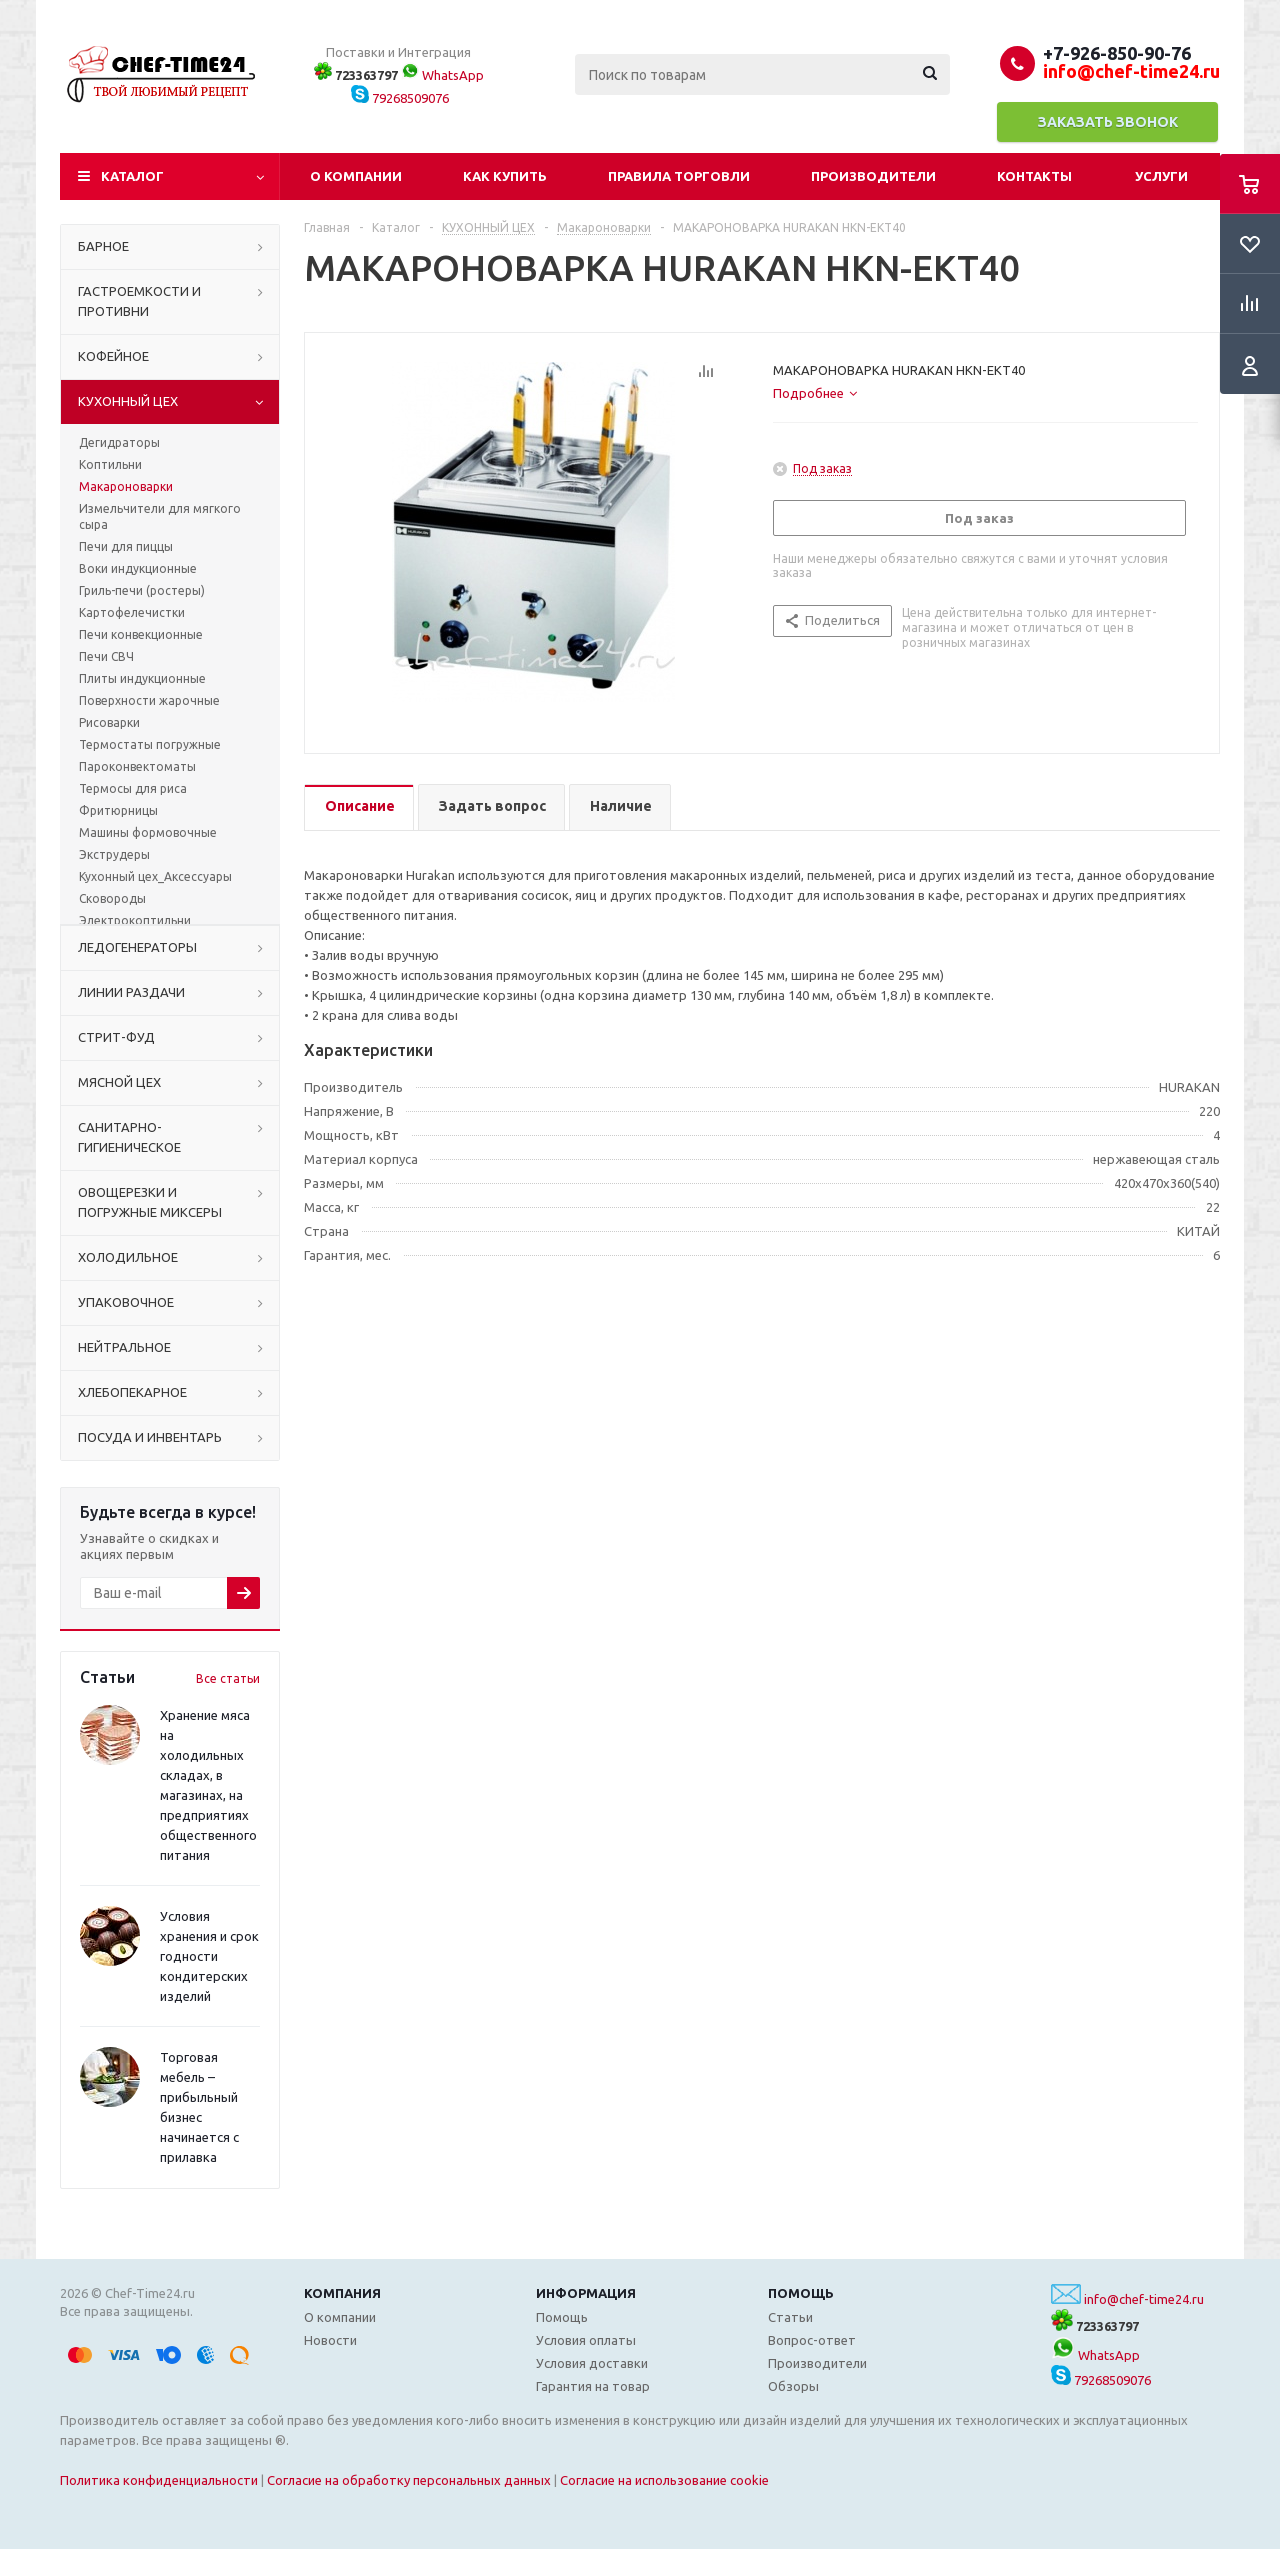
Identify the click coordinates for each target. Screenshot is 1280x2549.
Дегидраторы (119, 442)
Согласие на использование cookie (664, 2480)
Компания (342, 2293)
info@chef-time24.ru (1144, 2299)
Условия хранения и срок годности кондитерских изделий (209, 1956)
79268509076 (400, 98)
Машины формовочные (148, 832)
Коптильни (110, 464)
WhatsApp (442, 75)
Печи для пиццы (126, 546)
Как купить (505, 176)
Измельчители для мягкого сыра (160, 516)
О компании (356, 176)
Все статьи (228, 1678)
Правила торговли (679, 176)
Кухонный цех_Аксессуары (155, 876)
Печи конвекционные (141, 634)
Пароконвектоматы (137, 766)
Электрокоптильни (135, 920)
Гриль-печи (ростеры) (142, 590)
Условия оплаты (586, 2340)
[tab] (815, 393)
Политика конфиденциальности (159, 2480)
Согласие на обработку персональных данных (409, 2480)
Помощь (801, 2293)
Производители (873, 176)
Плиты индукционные (142, 678)
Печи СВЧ (106, 656)
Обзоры (793, 2386)
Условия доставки (592, 2363)
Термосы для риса (133, 788)
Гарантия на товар (593, 2386)
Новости (330, 2340)
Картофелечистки (132, 612)
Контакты (1034, 176)
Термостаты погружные (150, 744)
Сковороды (112, 898)
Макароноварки (126, 486)
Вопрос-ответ (812, 2340)
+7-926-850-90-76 (1117, 53)
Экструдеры (114, 854)
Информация (586, 2293)
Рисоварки (109, 722)
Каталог (132, 176)
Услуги (1161, 176)
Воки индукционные (138, 568)
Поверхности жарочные (149, 700)
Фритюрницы (118, 810)
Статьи (790, 2317)
